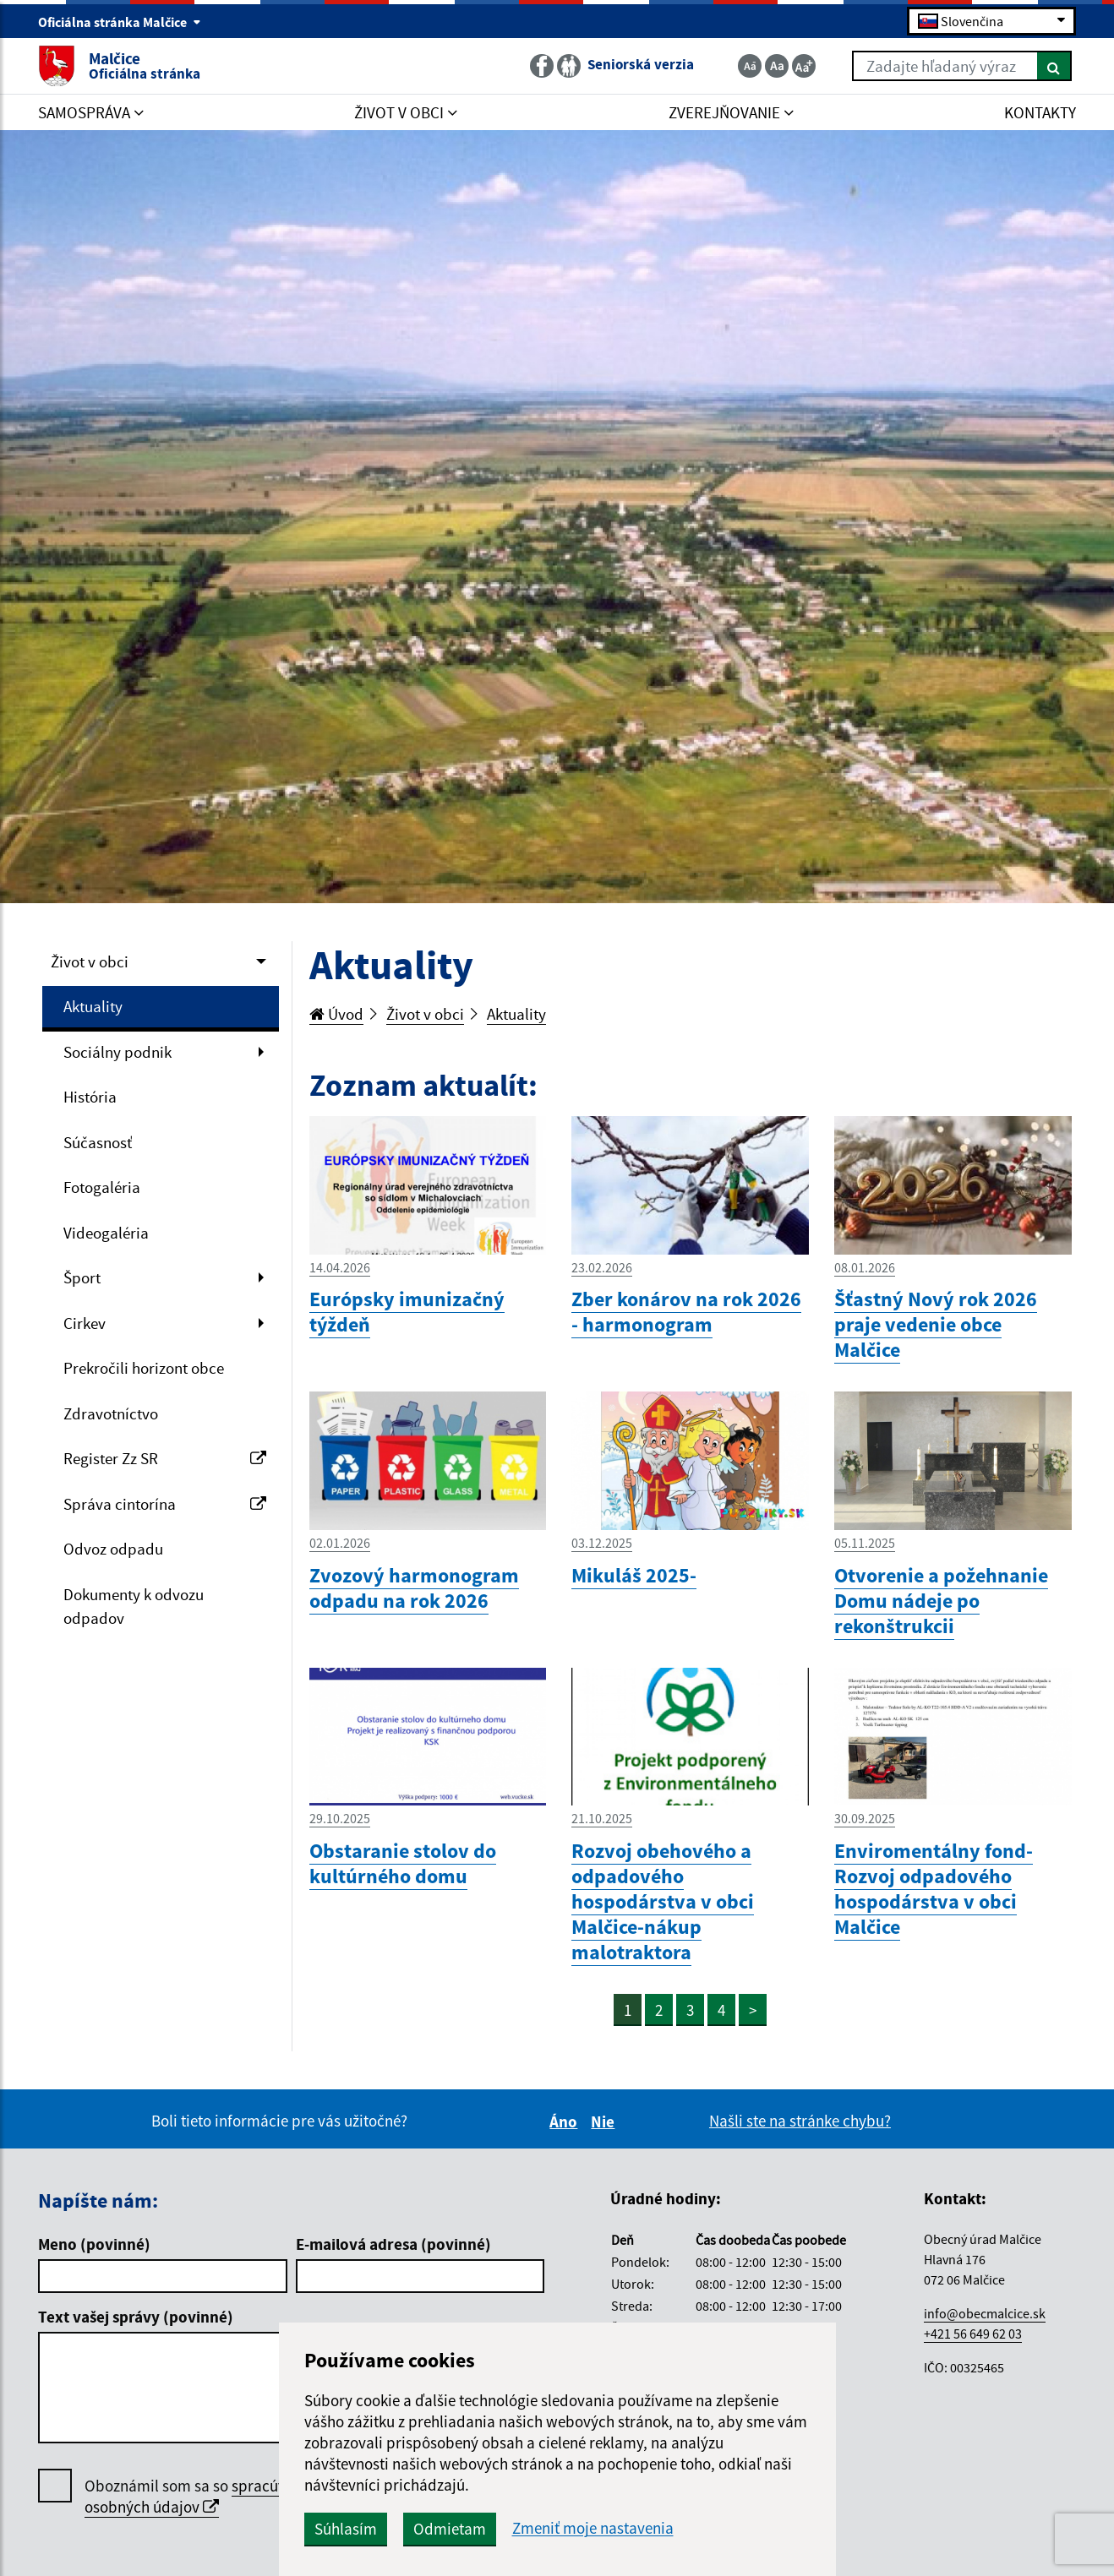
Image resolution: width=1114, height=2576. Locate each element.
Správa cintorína (164, 1504)
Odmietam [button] (449, 2529)
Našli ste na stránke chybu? (800, 2120)
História (90, 1096)
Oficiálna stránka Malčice (119, 22)
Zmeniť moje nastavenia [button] (593, 2528)
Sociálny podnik (117, 1052)
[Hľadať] (1054, 66)
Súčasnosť (97, 1142)
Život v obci (89, 961)
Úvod (336, 1014)
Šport (82, 1277)
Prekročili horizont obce (143, 1368)
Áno (565, 2121)
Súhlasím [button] (345, 2529)
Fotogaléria (101, 1187)
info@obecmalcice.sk (985, 2313)
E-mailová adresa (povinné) (393, 2244)
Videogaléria (106, 1233)
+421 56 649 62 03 (973, 2333)
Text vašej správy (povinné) (135, 2316)
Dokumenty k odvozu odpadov (133, 1606)
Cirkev (84, 1323)
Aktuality (93, 1006)
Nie (605, 2121)
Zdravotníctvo (110, 1413)
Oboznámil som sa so (202, 2496)
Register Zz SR (164, 1458)
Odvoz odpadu (113, 1549)
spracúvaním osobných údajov (202, 2496)
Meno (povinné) (94, 2244)
